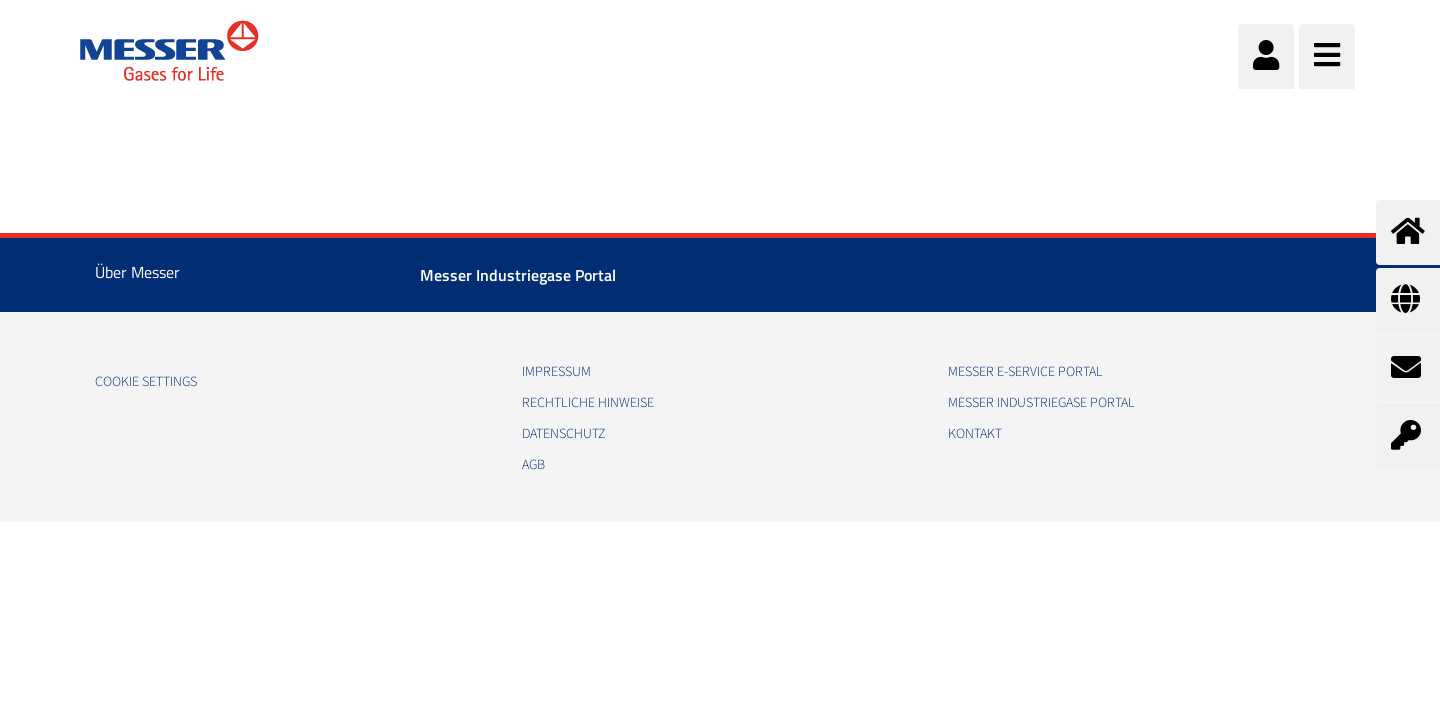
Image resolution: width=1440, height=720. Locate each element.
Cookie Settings (146, 382)
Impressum (556, 372)
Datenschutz (564, 434)
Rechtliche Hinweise (588, 403)
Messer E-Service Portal (1025, 372)
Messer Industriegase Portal (518, 275)
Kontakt (975, 434)
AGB (533, 465)
